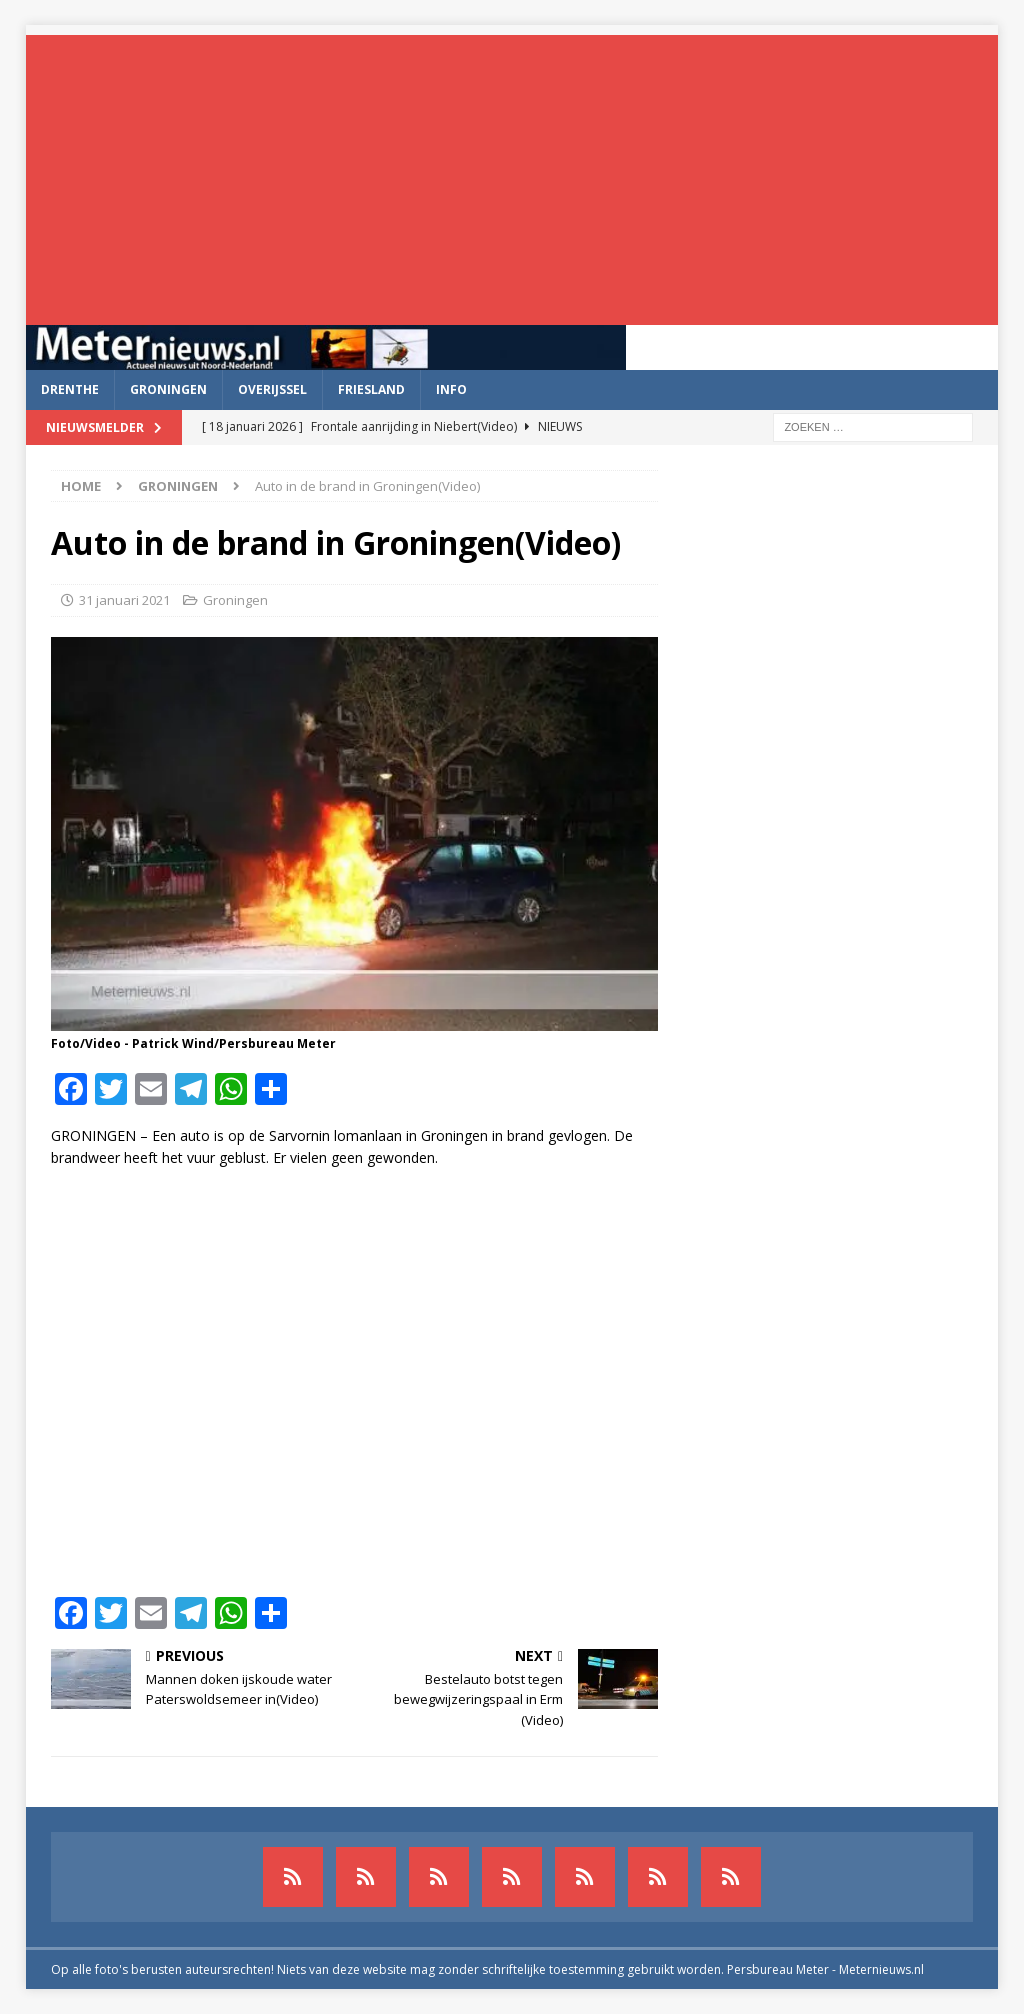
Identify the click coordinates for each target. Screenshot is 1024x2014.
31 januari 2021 (124, 600)
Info (451, 389)
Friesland (371, 389)
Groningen (168, 389)
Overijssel (272, 389)
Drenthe (70, 389)
